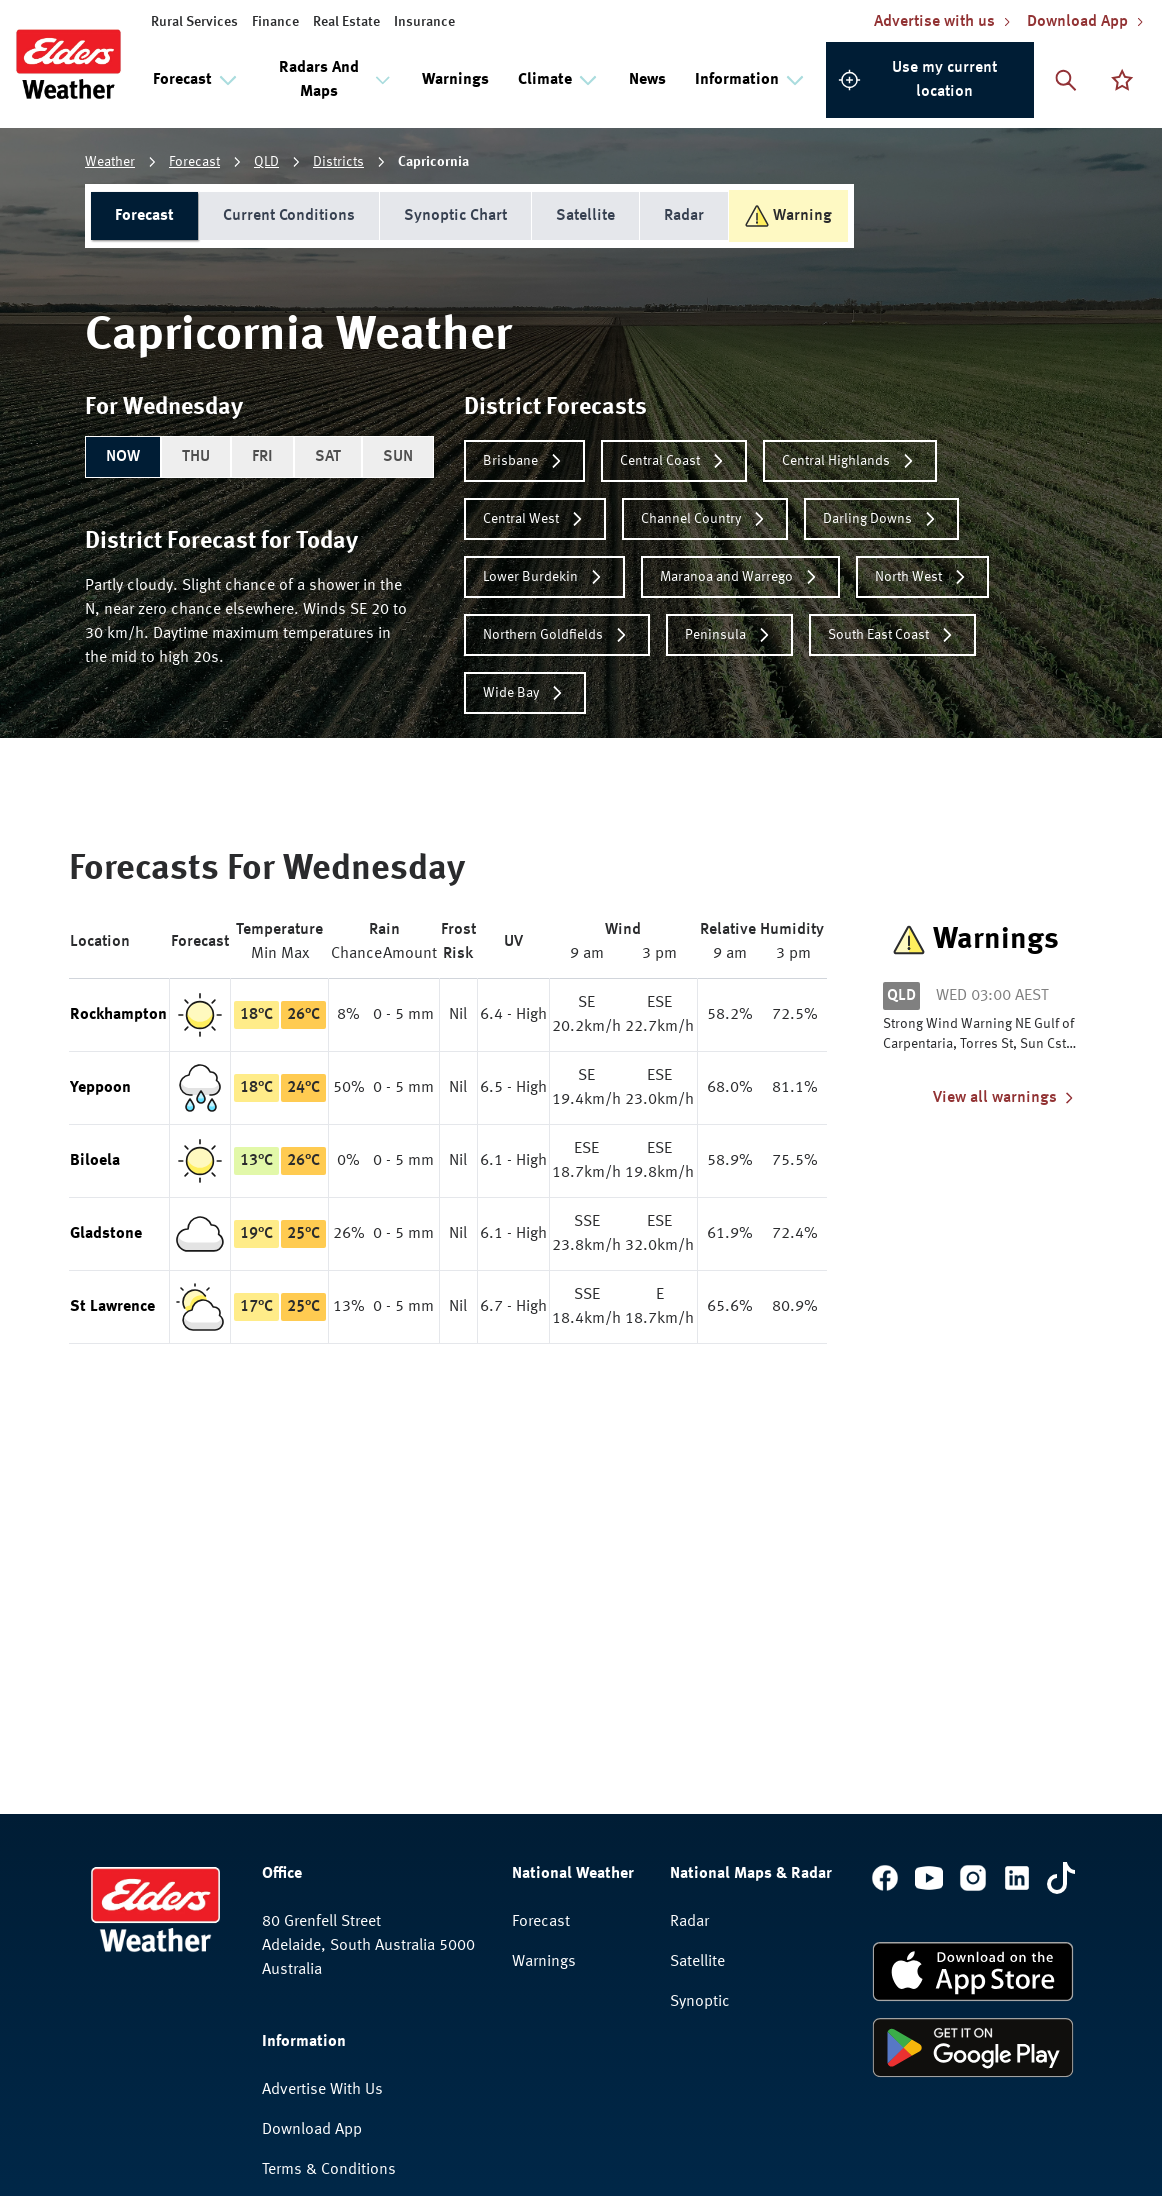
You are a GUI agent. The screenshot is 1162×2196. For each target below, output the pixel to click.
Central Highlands (850, 461)
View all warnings (1005, 1098)
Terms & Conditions (329, 1920)
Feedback (294, 2000)
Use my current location (917, 80)
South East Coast (892, 635)
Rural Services (194, 22)
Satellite (585, 216)
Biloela (95, 1161)
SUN (398, 457)
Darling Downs (881, 519)
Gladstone (106, 1234)
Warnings (455, 80)
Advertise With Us (322, 1840)
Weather (110, 162)
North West (922, 577)
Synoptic (700, 1752)
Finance (275, 22)
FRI (262, 457)
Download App (312, 1880)
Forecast (194, 162)
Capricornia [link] (433, 162)
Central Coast (674, 461)
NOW (123, 457)
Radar (684, 216)
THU (196, 457)
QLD (266, 162)
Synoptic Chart (455, 216)
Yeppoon (100, 1088)
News (647, 80)
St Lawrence (112, 1307)
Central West (535, 519)
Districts (338, 162)
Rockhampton (118, 1015)
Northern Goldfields (557, 635)
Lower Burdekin (544, 577)
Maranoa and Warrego (740, 577)
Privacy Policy (309, 1960)
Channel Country (705, 519)
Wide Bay (525, 693)
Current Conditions (289, 216)
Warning (788, 216)
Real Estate (346, 22)
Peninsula (729, 635)
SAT (328, 457)
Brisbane (524, 461)
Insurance (424, 22)
